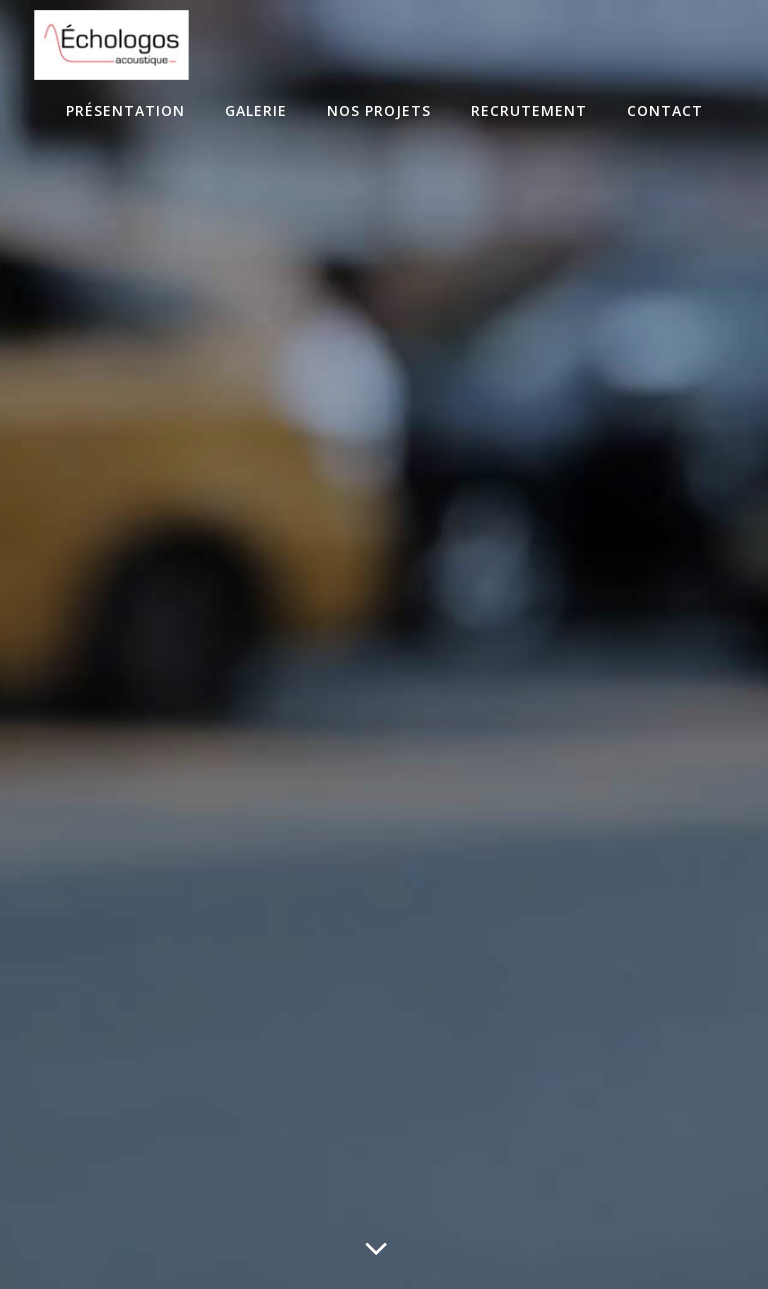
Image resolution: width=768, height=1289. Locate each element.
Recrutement (529, 110)
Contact (665, 110)
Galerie (256, 110)
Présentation (125, 110)
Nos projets (379, 110)
